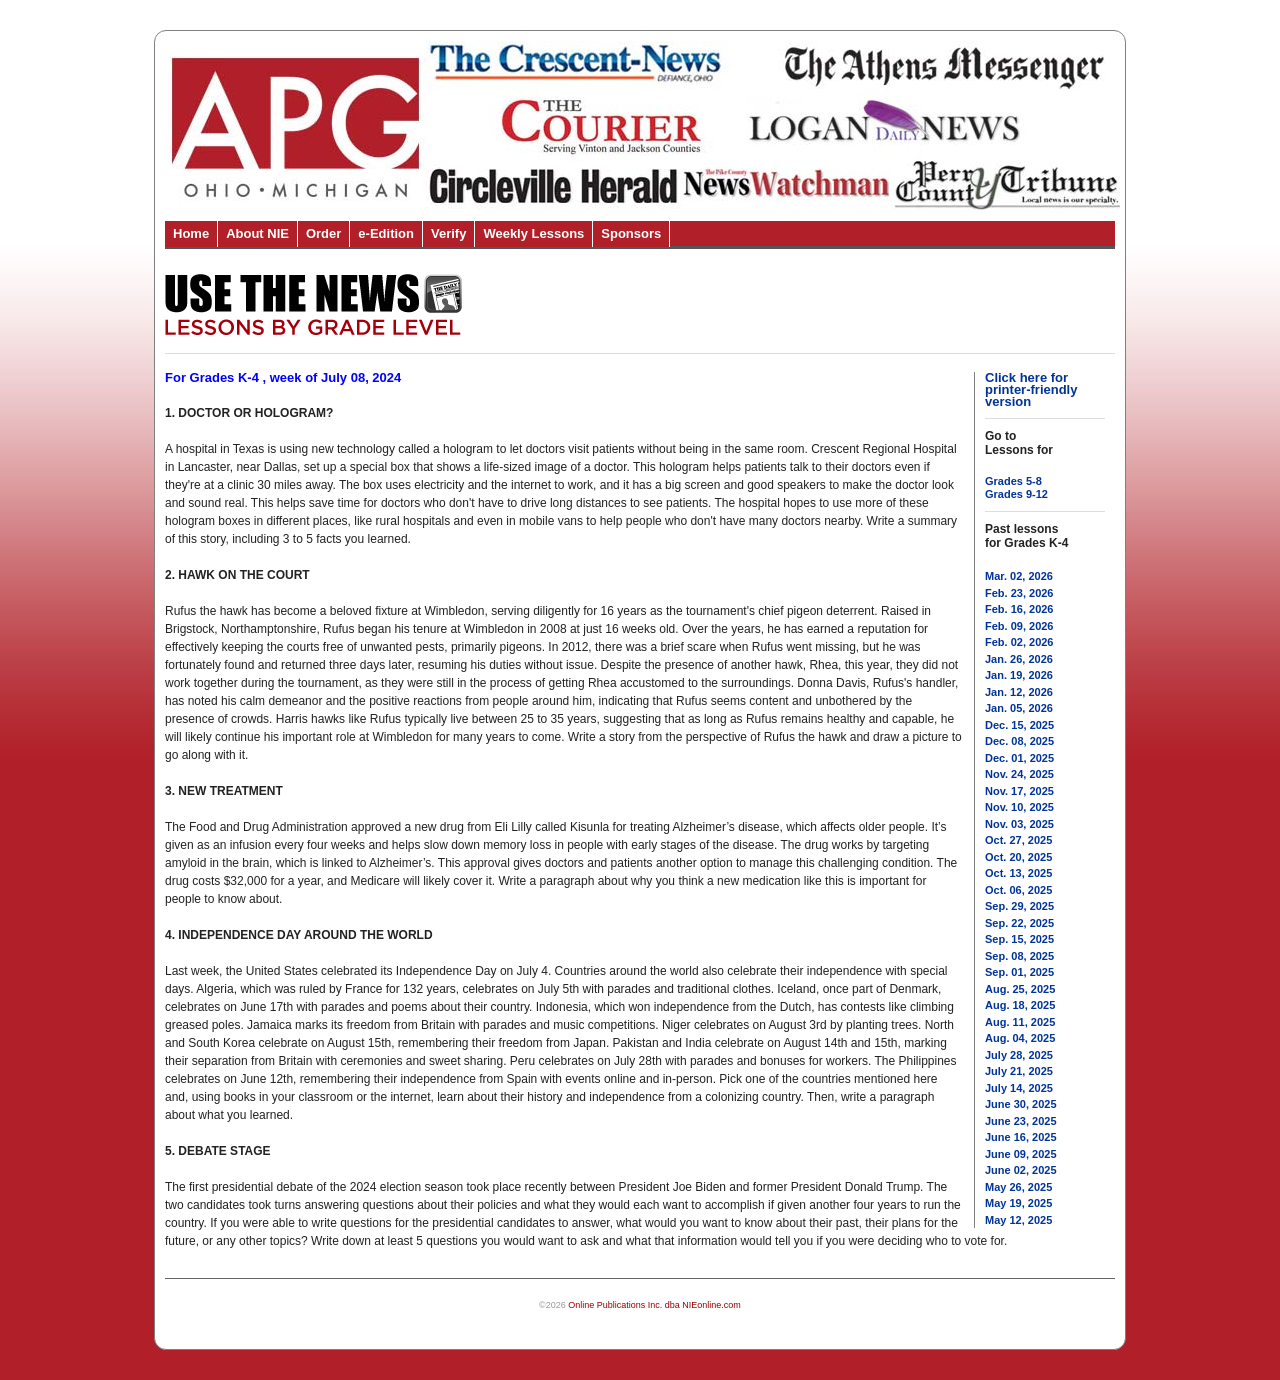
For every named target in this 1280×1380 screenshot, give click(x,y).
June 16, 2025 (1021, 1137)
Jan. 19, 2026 (1019, 675)
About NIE (257, 233)
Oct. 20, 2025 (1018, 857)
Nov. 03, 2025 (1019, 824)
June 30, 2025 (1021, 1104)
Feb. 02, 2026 (1019, 642)
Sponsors (631, 233)
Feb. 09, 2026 (1019, 626)
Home (191, 233)
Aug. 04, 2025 (1020, 1038)
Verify (448, 233)
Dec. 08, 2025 (1019, 741)
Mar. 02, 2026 (1019, 576)
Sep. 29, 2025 (1019, 906)
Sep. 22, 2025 (1019, 923)
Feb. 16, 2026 (1019, 609)
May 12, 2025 (1018, 1220)
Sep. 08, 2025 (1019, 956)
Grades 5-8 (1013, 481)
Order (323, 233)
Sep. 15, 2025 (1019, 939)
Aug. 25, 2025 (1020, 989)
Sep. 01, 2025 (1019, 972)
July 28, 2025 (1019, 1055)
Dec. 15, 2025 (1019, 725)
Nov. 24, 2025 (1019, 774)
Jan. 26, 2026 (1019, 659)
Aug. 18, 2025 (1020, 1005)
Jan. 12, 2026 (1019, 692)
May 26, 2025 (1018, 1187)
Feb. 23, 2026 (1019, 593)
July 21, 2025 (1019, 1071)
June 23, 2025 (1021, 1121)
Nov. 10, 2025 (1019, 807)
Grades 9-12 (1016, 494)
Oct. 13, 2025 (1018, 873)
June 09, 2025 (1021, 1154)
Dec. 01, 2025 (1019, 758)
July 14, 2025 (1019, 1088)
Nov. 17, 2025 (1019, 791)
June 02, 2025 (1021, 1170)
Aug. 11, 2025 (1020, 1022)
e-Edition (386, 233)
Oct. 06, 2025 (1018, 890)
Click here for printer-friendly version (1031, 389)
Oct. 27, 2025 (1018, 840)
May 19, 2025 (1018, 1203)
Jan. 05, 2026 (1019, 708)
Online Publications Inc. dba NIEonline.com (654, 1305)
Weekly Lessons (533, 233)
